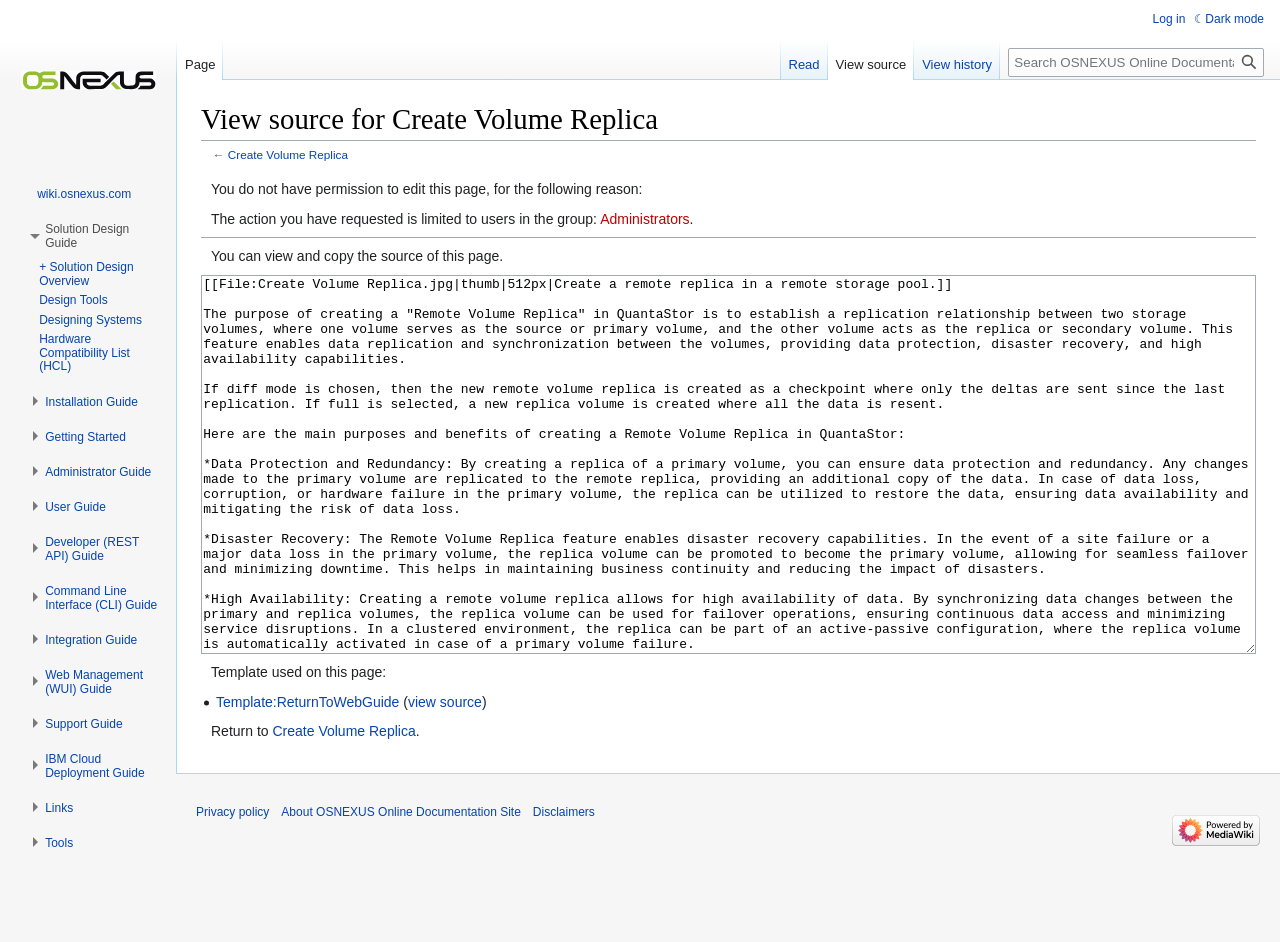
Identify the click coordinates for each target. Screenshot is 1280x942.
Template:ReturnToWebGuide (307, 777)
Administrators (644, 219)
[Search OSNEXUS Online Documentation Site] (1136, 62)
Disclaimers (564, 887)
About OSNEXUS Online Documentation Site (400, 887)
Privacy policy (232, 887)
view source (445, 777)
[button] (91, 402)
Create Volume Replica (288, 154)
